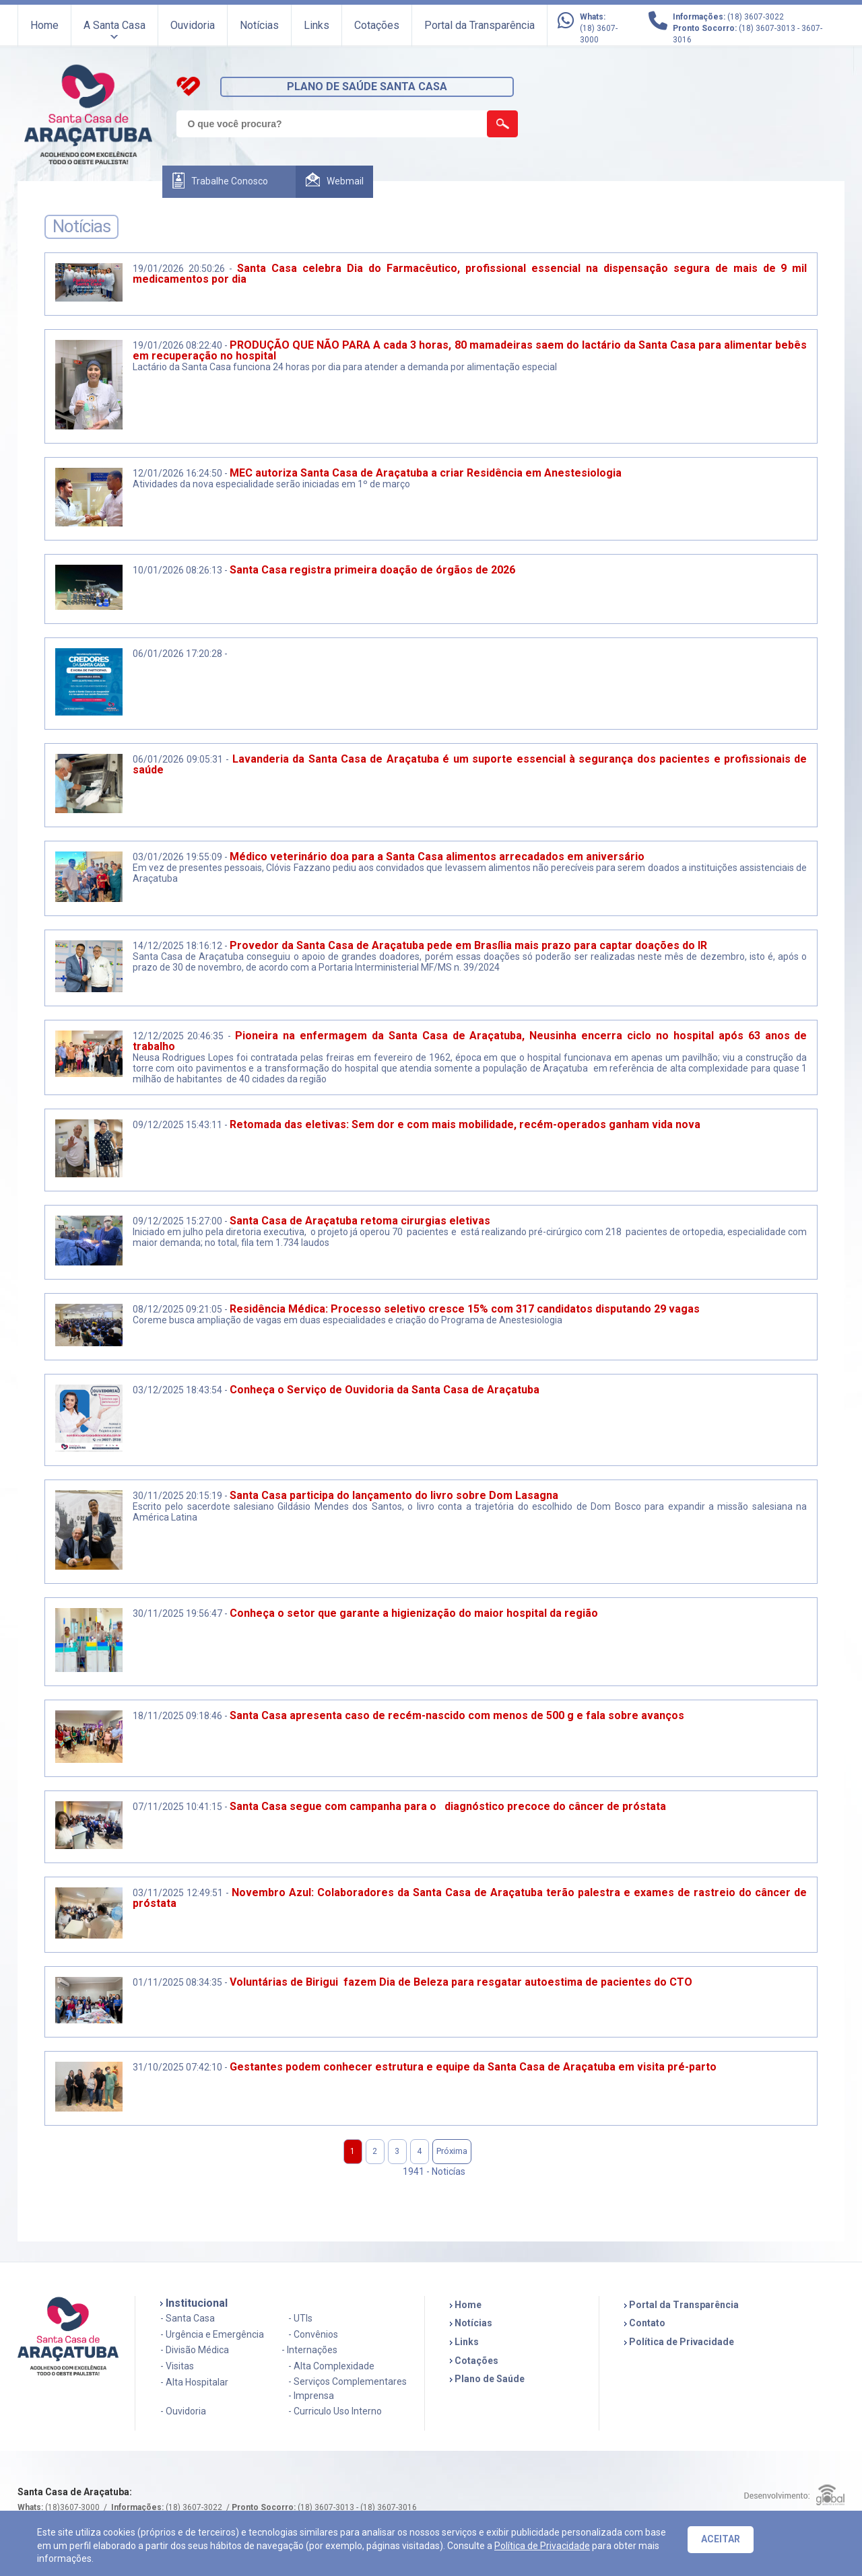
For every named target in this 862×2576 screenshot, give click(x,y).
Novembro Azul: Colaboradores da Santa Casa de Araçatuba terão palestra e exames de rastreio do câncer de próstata (470, 1898)
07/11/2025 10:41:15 (177, 1806)
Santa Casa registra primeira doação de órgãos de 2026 (372, 569)
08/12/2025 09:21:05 (177, 1309)
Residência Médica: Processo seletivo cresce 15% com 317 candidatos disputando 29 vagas (465, 1308)
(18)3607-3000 (72, 2507)
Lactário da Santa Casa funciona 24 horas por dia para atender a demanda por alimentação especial (346, 366)
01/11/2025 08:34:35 (177, 1982)
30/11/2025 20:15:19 (177, 1495)
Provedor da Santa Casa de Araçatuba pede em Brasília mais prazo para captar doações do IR (468, 945)
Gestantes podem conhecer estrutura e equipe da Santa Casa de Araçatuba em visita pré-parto (473, 2066)
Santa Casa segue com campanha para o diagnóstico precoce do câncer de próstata (448, 1806)
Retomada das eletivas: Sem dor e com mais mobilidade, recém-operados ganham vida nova (465, 1124)
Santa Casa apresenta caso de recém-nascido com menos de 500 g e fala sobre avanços (457, 1715)
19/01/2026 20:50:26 (179, 268)
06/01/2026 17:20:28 (177, 653)
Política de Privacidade (542, 2545)
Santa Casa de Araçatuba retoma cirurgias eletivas (360, 1220)
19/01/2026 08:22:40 (177, 345)
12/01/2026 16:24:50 (177, 473)
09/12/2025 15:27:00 (177, 1221)
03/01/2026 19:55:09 (177, 856)
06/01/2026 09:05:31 (178, 759)
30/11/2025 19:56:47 (177, 1613)
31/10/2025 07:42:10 (177, 2067)
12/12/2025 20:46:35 (178, 1036)
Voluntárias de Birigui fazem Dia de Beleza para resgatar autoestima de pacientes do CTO (461, 1982)
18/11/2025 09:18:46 (177, 1715)
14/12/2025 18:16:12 (177, 945)
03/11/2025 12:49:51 (178, 1892)
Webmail (345, 181)
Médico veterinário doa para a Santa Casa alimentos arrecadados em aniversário (438, 856)
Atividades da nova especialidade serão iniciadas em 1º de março (271, 484)
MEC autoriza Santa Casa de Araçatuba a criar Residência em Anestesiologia (426, 472)
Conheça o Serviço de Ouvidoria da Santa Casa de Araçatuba (384, 1389)
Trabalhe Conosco (229, 181)
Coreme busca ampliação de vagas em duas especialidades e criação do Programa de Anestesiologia (347, 1320)
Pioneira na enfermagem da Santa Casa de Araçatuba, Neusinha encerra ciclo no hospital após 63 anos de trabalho (470, 1041)
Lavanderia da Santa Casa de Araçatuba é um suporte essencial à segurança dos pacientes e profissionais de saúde (470, 764)
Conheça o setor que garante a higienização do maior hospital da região (414, 1613)
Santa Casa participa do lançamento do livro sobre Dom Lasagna (394, 1495)
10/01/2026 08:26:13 (177, 570)
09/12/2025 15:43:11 (177, 1124)
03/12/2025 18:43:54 (177, 1390)
